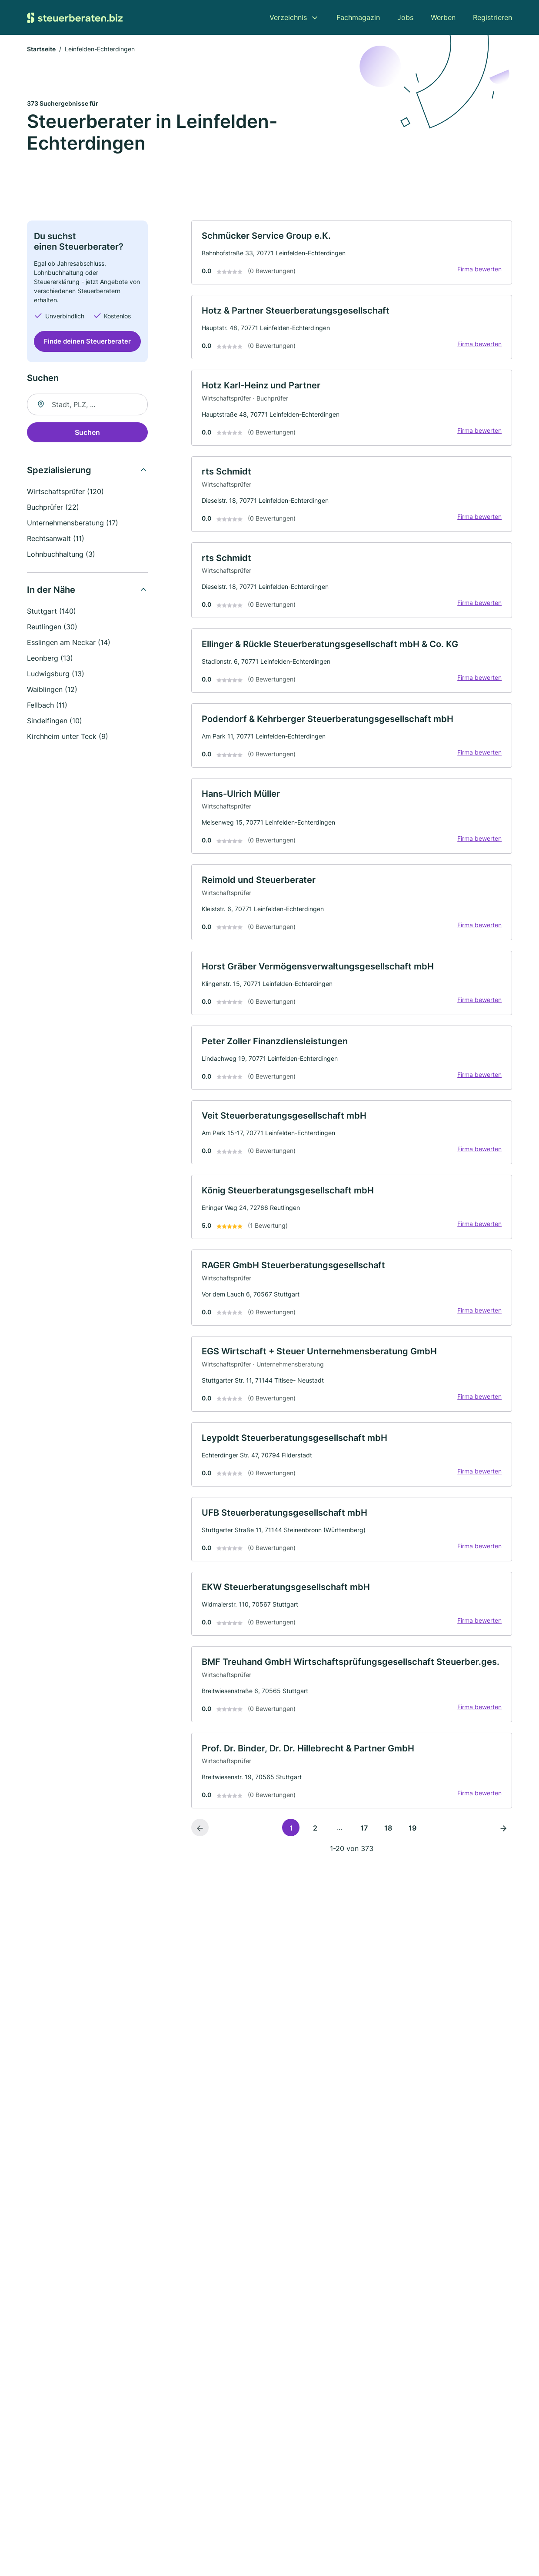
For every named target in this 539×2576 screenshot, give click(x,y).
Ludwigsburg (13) (55, 674)
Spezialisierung (59, 470)
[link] (351, 253)
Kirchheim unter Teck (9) (67, 736)
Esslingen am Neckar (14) (68, 642)
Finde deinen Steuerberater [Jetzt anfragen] (87, 342)
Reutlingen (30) (52, 627)
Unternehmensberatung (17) (72, 523)
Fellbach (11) (47, 705)
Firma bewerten (479, 270)
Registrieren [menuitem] (492, 17)
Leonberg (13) (50, 658)
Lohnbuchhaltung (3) (61, 554)
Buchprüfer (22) (53, 507)
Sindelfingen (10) (54, 721)
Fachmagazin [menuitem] (358, 17)
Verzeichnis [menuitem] (288, 17)
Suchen (87, 432)
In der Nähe (51, 590)
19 (412, 1839)
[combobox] (87, 405)
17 (364, 1839)
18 (388, 1839)
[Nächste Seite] (503, 1839)
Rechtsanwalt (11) (55, 539)
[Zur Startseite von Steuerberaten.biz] (75, 17)
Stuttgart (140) (51, 611)
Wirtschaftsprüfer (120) (65, 492)
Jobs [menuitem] (405, 17)
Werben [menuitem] (443, 17)
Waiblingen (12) (52, 689)
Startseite (41, 49)
